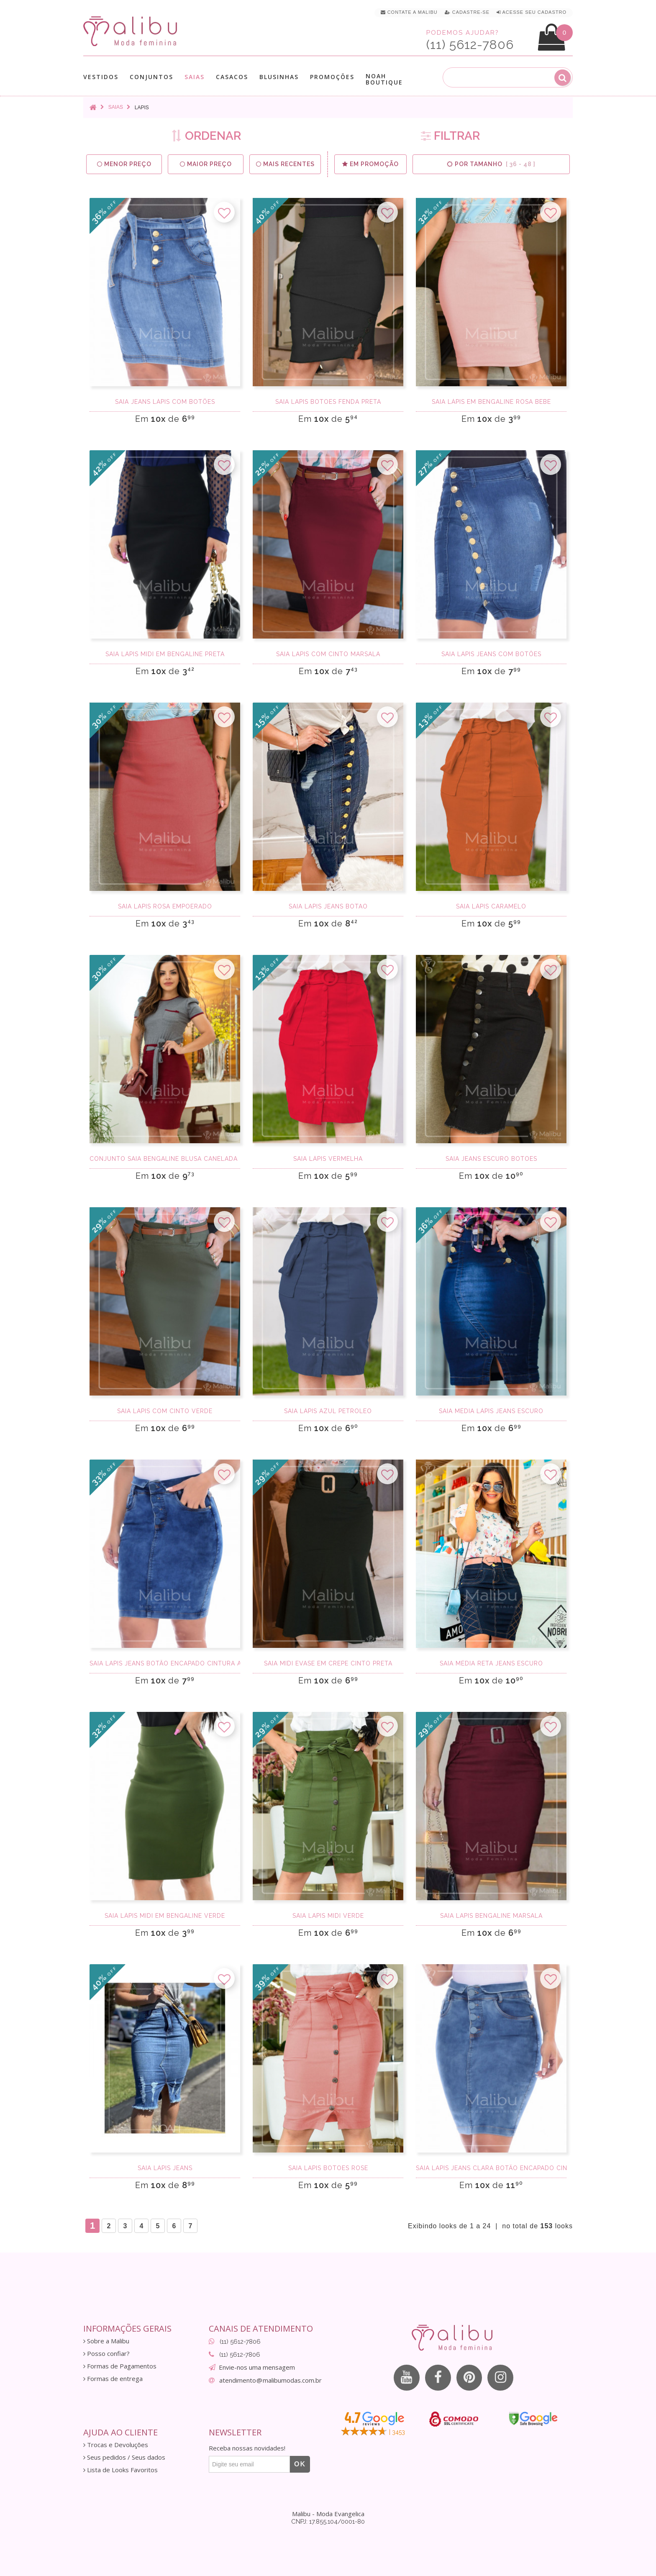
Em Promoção (370, 164)
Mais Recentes (285, 164)
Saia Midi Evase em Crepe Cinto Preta (328, 1663)
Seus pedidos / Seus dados (124, 2457)
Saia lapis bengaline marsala (491, 1915)
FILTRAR (450, 136)
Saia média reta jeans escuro (491, 1663)
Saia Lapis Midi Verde (328, 1915)
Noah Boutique (384, 79)
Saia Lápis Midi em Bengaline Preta (165, 654)
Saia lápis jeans (165, 2168)
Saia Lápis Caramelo (491, 906)
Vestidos (100, 77)
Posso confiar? (106, 2354)
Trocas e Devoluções (115, 2445)
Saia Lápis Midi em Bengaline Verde (165, 1915)
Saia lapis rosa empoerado (165, 906)
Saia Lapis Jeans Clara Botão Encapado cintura (491, 2168)
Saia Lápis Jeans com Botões (491, 654)
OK (300, 2464)
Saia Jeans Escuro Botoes (491, 1158)
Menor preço (124, 164)
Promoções (332, 77)
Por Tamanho (491, 164)
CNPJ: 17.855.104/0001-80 (328, 2521)
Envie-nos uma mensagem (257, 2367)
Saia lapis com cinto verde (165, 1411)
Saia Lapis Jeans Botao (328, 906)
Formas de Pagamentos (119, 2366)
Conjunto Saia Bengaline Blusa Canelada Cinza (165, 1158)
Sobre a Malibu (106, 2341)
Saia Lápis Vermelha (328, 1158)
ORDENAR (206, 136)
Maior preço (206, 164)
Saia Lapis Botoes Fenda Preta (328, 401)
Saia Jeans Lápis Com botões (165, 401)
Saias (194, 77)
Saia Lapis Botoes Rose (328, 2168)
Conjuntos (151, 77)
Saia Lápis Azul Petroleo (328, 1411)
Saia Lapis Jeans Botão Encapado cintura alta (165, 1663)
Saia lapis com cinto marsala (328, 654)
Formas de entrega (113, 2379)
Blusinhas (279, 77)
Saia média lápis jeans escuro (491, 1411)
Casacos (232, 77)
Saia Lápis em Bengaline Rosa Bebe (491, 401)
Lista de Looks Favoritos (120, 2470)
